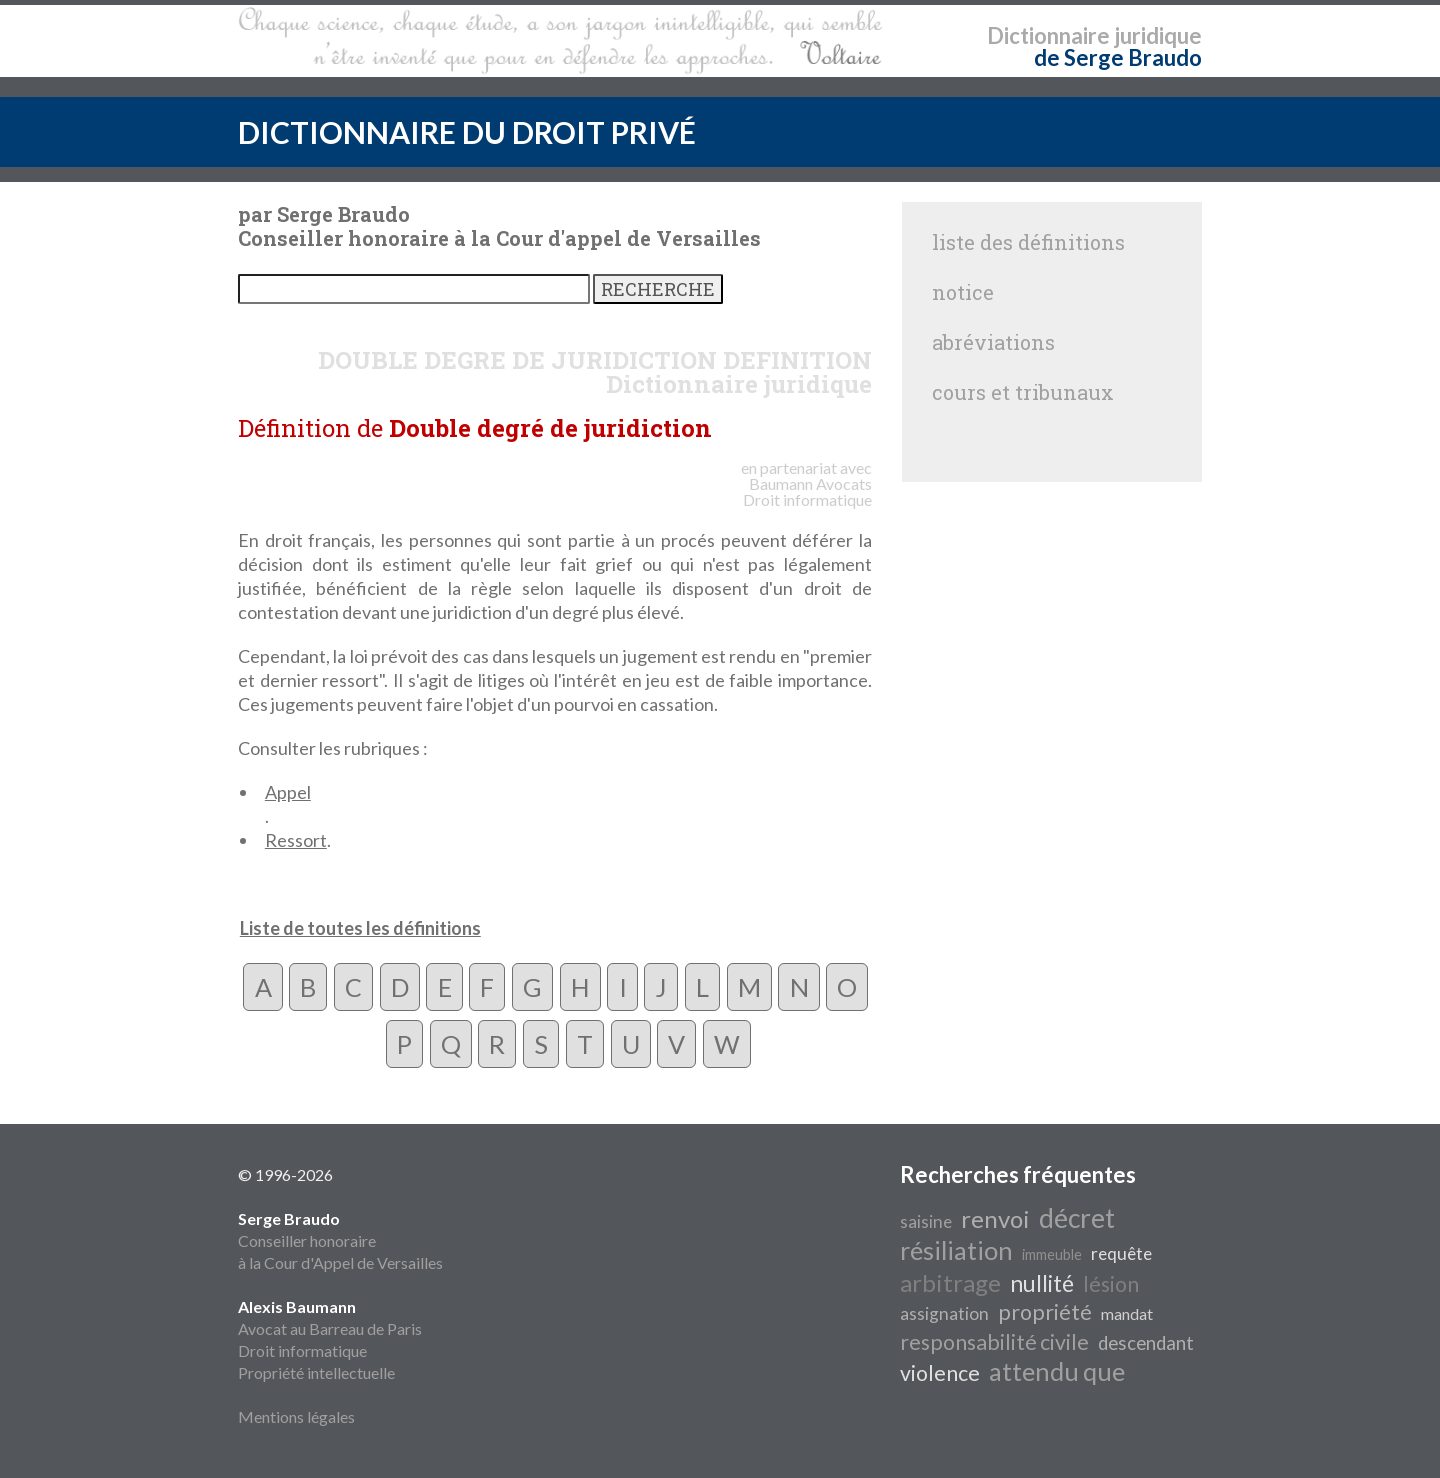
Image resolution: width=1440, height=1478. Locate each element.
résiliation (956, 1250)
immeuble (1052, 1254)
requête (1121, 1253)
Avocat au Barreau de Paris (330, 1328)
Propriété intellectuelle (316, 1372)
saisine (926, 1221)
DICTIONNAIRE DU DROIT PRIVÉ (467, 132)
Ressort (296, 840)
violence (940, 1373)
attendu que (1057, 1371)
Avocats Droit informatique (807, 491)
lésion (1111, 1284)
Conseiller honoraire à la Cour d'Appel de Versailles (340, 1240)
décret (1077, 1218)
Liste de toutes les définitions (360, 928)
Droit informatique (302, 1350)
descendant (1146, 1343)
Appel (288, 792)
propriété (1045, 1312)
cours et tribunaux (1023, 392)
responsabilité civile (994, 1342)
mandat (1127, 1313)
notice (963, 292)
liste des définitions (1028, 242)
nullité (1042, 1283)
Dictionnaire (1048, 35)
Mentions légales (296, 1416)
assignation (944, 1313)
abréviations (993, 342)
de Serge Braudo (1118, 57)
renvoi (995, 1218)
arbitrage (950, 1282)
